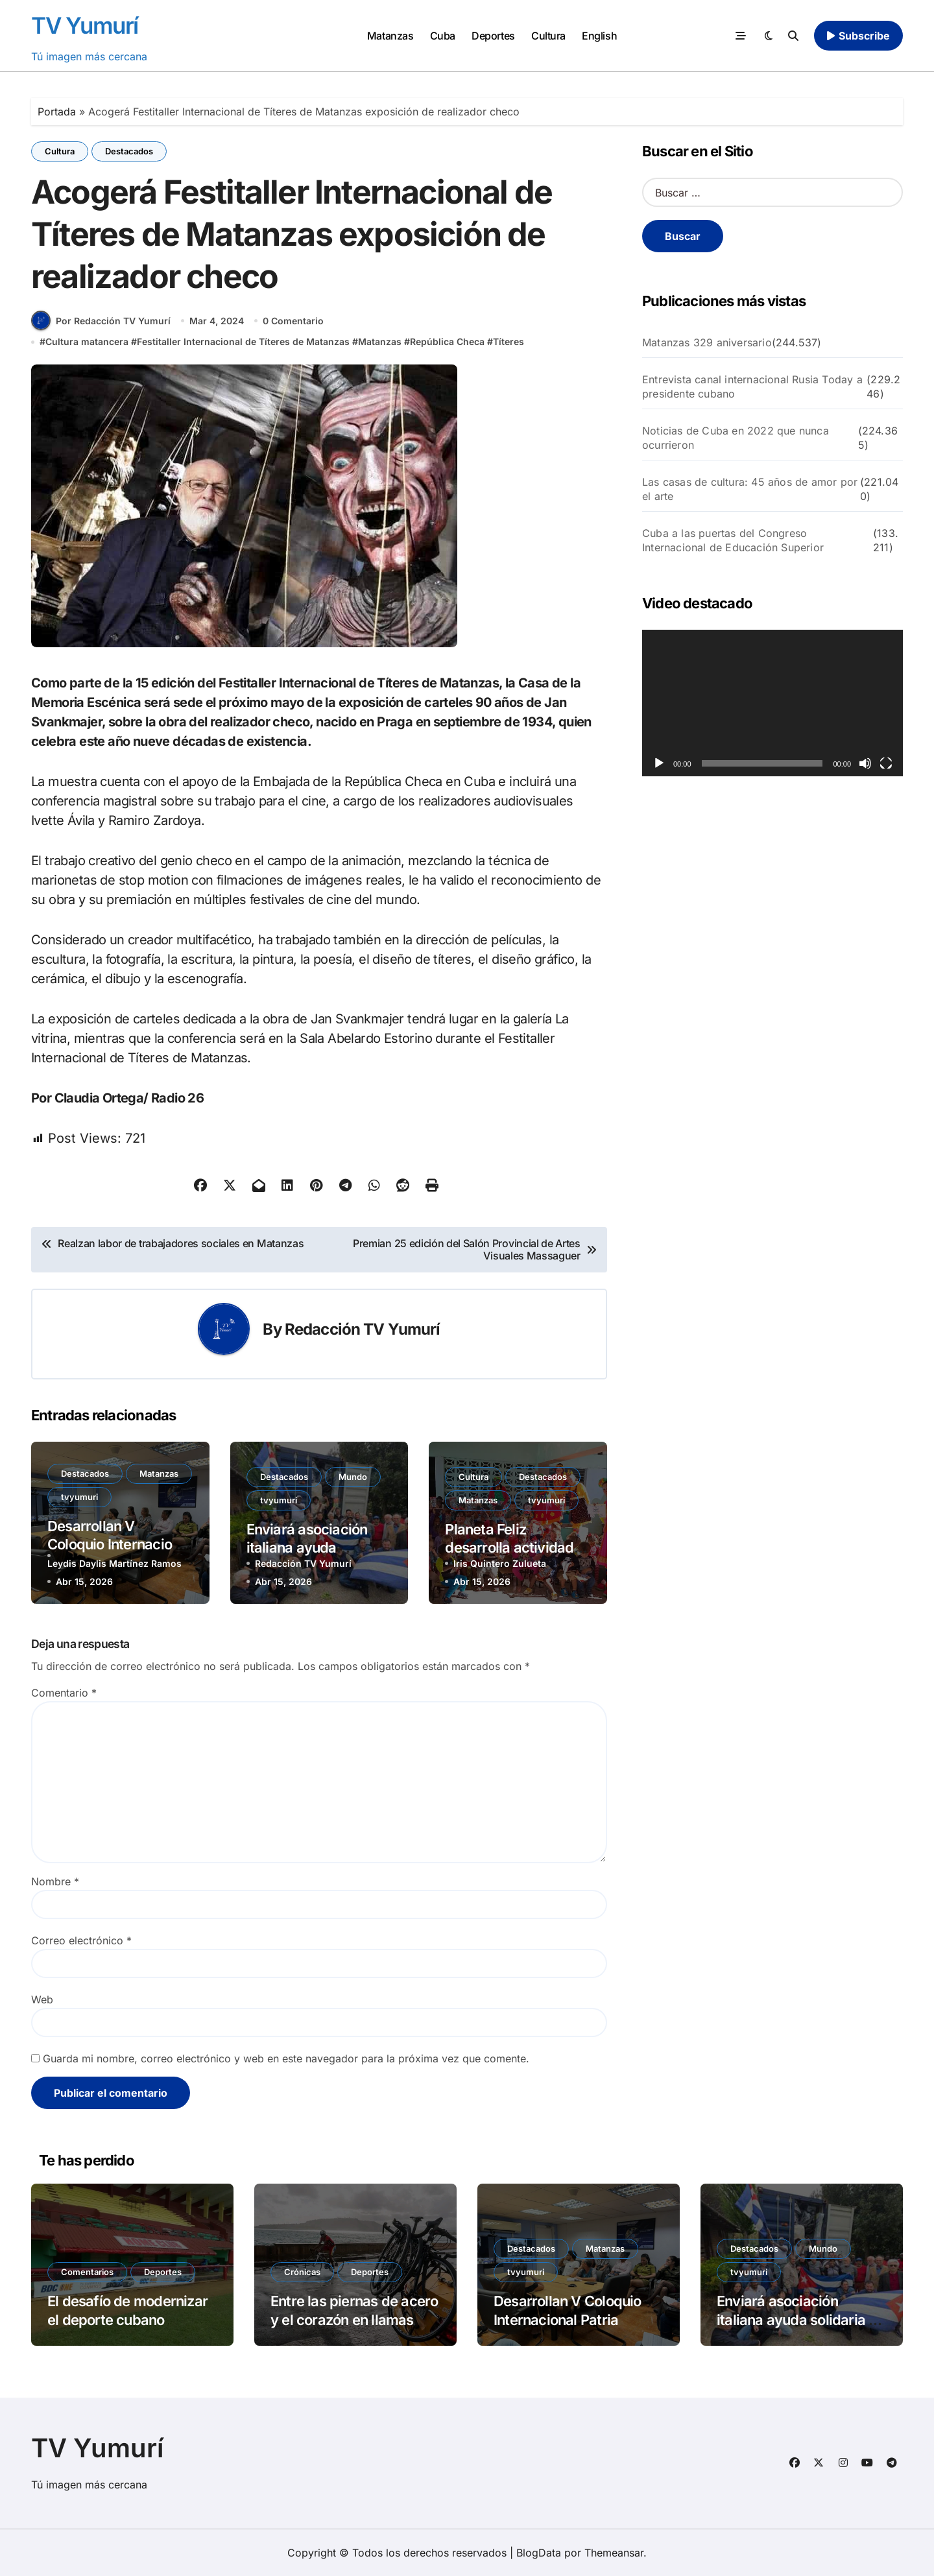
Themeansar (613, 2552)
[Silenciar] (865, 763)
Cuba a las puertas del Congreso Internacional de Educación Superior (733, 540)
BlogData (538, 2552)
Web (42, 1999)
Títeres (508, 341)
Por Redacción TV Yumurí (101, 320)
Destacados (129, 151)
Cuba (442, 35)
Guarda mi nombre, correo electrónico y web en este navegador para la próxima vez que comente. (286, 2058)
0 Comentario (293, 320)
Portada (57, 111)
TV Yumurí (84, 25)
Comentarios (87, 2272)
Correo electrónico (81, 1940)
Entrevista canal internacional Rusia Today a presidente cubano (752, 386)
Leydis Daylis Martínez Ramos (114, 1563)
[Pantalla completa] (886, 763)
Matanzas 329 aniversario (707, 342)
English (599, 35)
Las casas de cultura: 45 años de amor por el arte (749, 489)
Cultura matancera (86, 341)
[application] (772, 703)
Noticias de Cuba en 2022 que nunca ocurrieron (735, 437)
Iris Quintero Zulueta (499, 1563)
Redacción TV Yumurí (362, 1329)
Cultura (548, 35)
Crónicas (302, 2272)
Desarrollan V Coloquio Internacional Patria (119, 1544)
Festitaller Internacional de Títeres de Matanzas (243, 341)
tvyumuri (79, 1497)
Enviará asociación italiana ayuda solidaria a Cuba (307, 1548)
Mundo (353, 1477)
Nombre (55, 1881)
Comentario (64, 1692)
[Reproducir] (659, 763)
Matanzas (390, 35)
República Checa (447, 341)
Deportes (493, 35)
